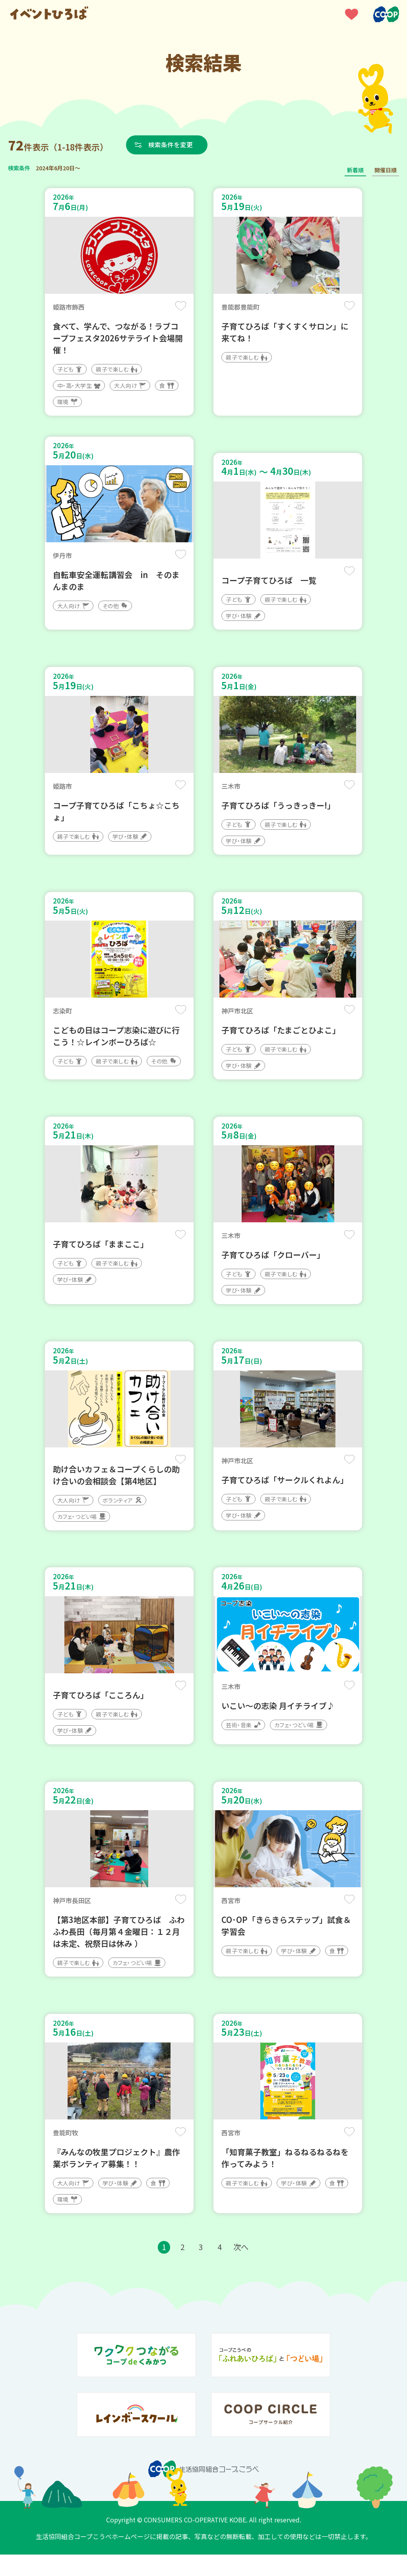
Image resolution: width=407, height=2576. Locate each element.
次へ (242, 2268)
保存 (180, 306)
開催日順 (385, 170)
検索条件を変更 (172, 144)
